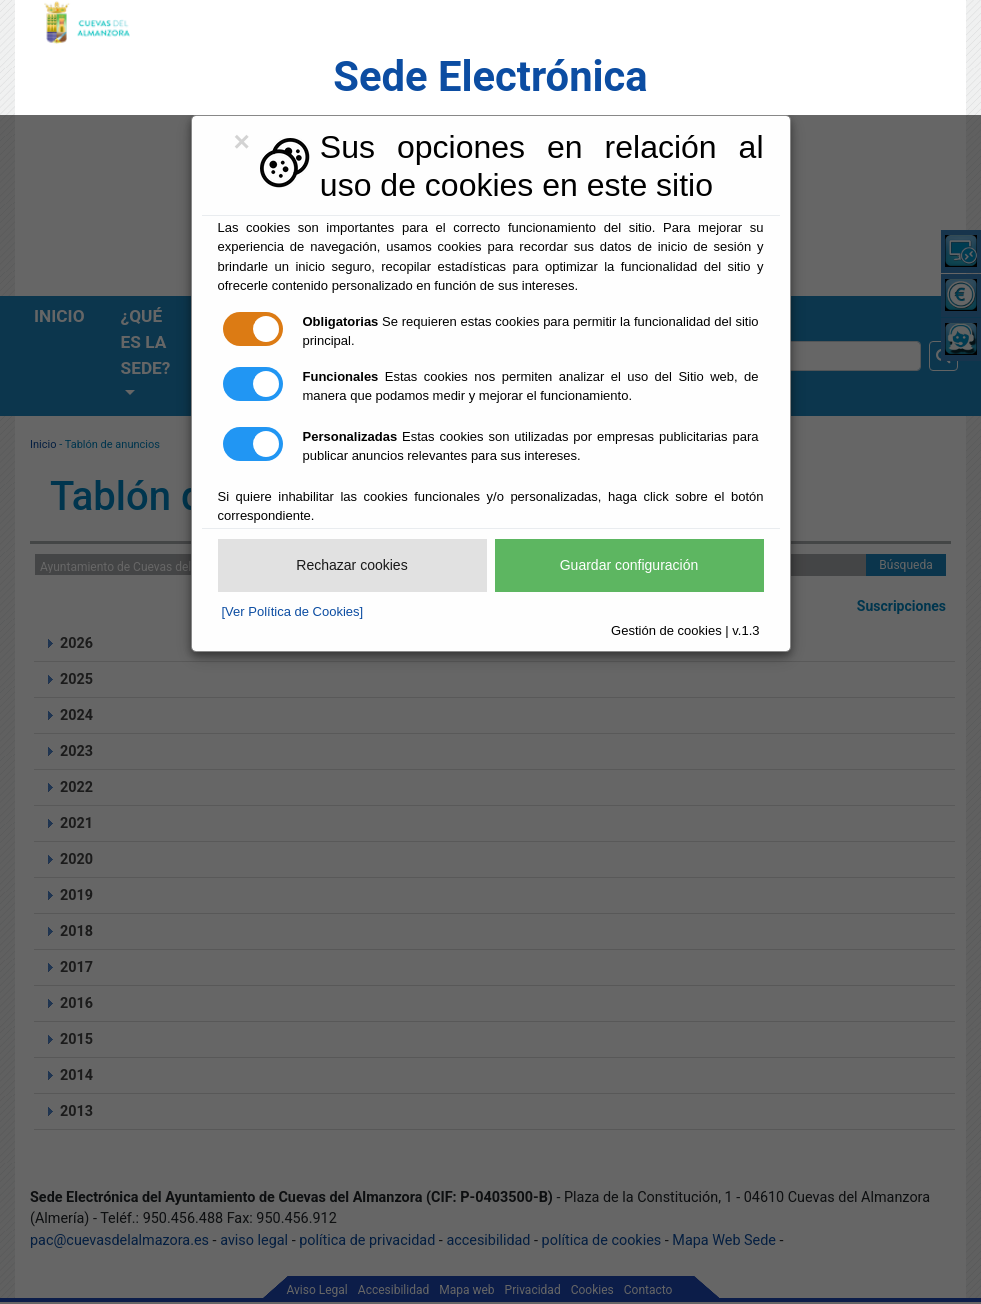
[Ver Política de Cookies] (293, 611)
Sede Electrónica (490, 76)
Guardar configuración (629, 565)
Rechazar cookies (351, 565)
